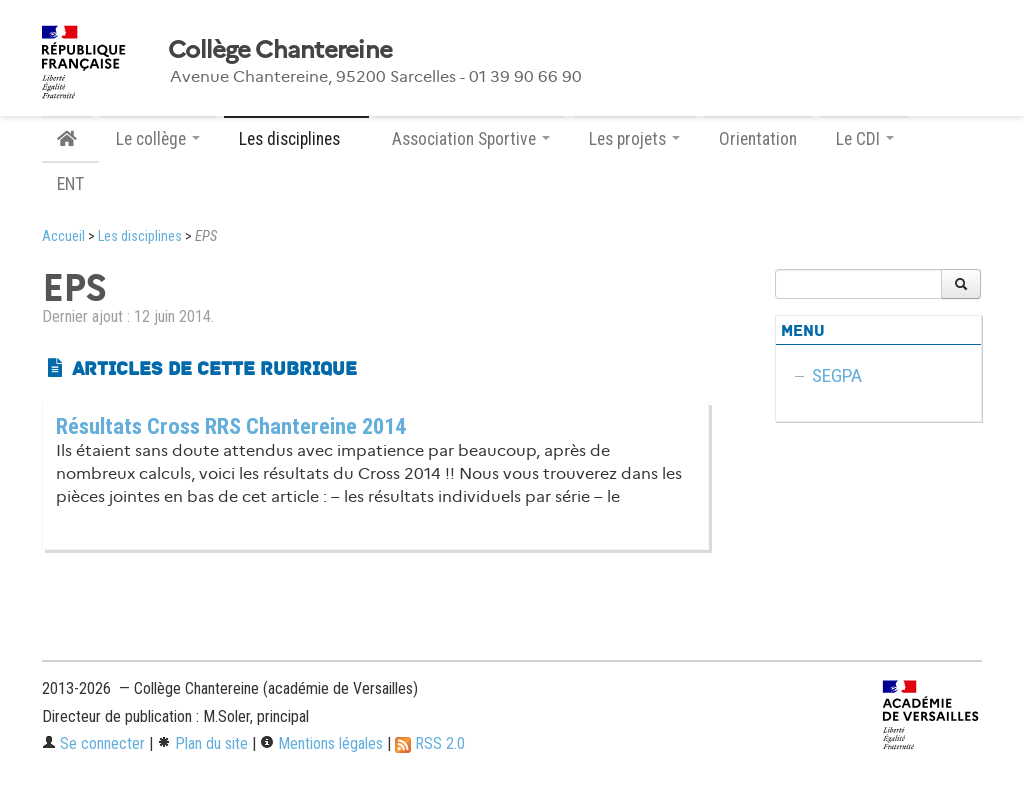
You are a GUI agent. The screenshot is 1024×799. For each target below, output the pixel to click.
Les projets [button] (634, 139)
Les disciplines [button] (296, 139)
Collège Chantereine (280, 50)
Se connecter (93, 743)
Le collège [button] (158, 139)
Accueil (63, 236)
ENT (70, 184)
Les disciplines (140, 236)
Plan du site (202, 743)
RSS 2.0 (430, 743)
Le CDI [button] (865, 139)
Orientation (758, 139)
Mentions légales (321, 743)
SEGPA (837, 375)
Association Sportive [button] (471, 139)
